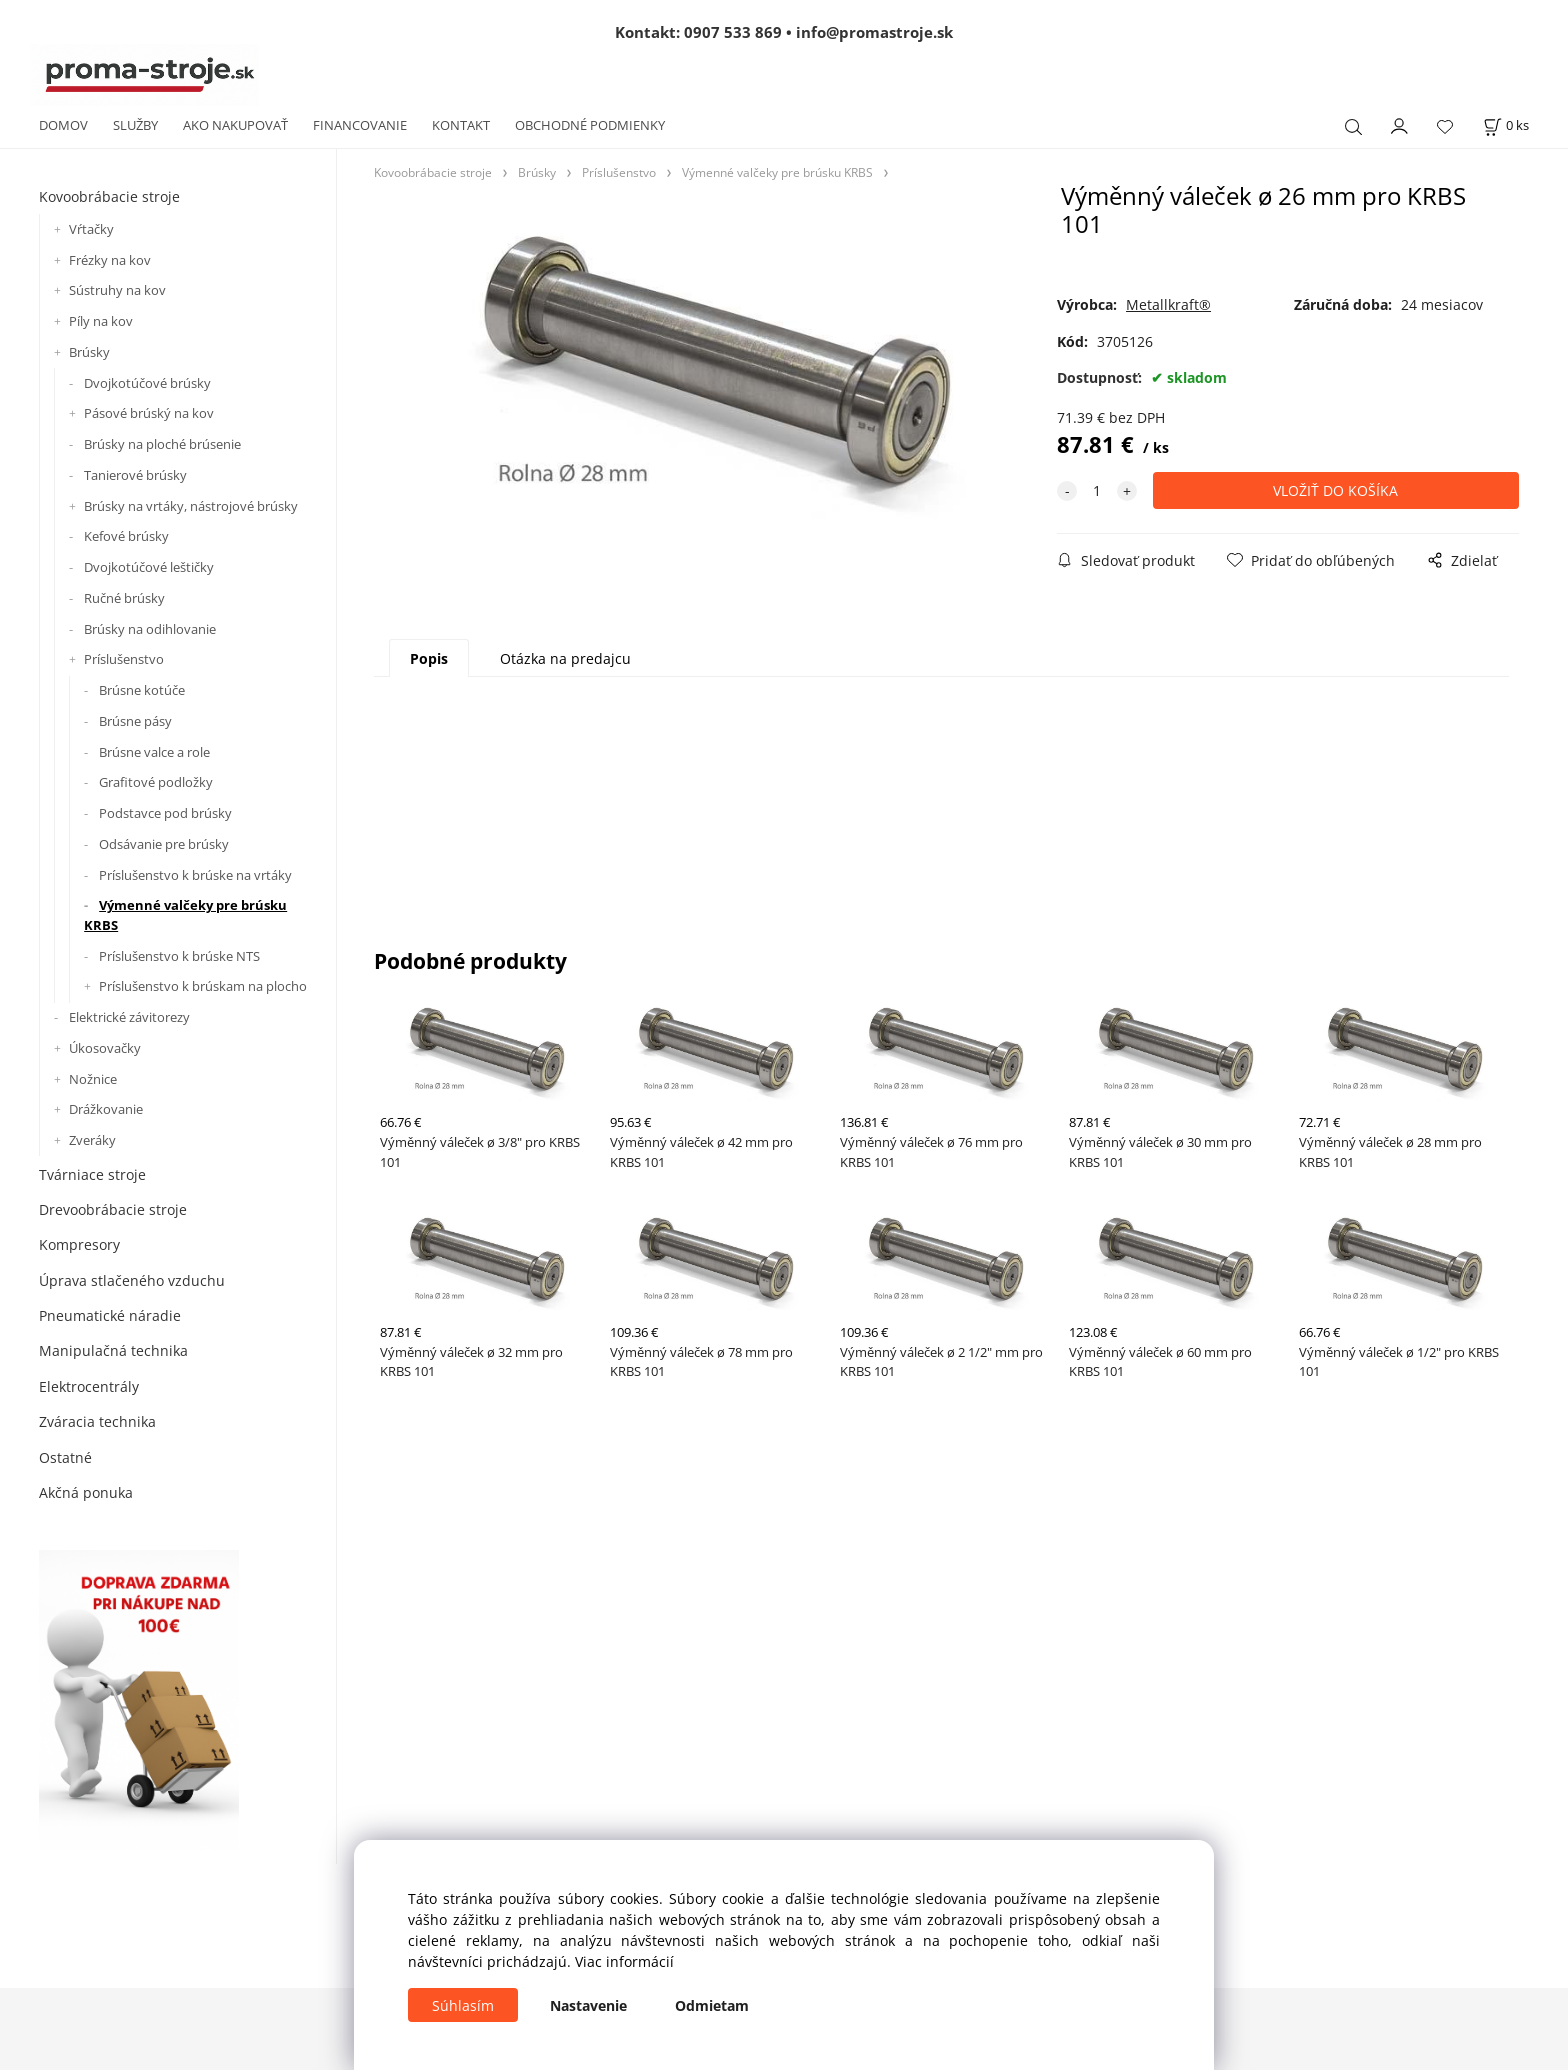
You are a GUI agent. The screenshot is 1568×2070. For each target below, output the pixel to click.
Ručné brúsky (124, 598)
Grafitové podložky (156, 782)
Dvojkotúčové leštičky (149, 567)
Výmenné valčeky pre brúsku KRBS (185, 915)
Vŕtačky (91, 229)
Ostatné (65, 1457)
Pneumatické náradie (110, 1315)
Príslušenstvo (124, 659)
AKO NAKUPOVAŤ (235, 125)
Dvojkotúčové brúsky (147, 383)
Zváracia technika (97, 1421)
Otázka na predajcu (565, 658)
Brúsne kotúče (142, 690)
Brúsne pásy (135, 721)
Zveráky (92, 1140)
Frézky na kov (110, 260)
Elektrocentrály (89, 1386)
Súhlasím (463, 2005)
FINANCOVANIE (360, 125)
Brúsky (89, 352)
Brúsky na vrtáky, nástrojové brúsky (191, 506)
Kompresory (79, 1244)
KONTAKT (461, 125)
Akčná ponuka (86, 1492)
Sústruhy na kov (117, 290)
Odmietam (712, 2005)
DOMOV (63, 125)
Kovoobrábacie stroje (109, 196)
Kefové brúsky (126, 536)
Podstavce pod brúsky (165, 813)
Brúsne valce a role (154, 752)
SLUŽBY (135, 125)
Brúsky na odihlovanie (150, 629)
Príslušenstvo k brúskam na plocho (203, 986)
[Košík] (1506, 125)
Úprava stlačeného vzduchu (132, 1280)
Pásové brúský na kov (149, 413)
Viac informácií (624, 1961)
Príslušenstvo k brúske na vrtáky (195, 875)
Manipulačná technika (113, 1350)
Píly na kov (101, 321)
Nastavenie (588, 2005)
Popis (429, 658)
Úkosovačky (105, 1048)
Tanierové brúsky (135, 475)
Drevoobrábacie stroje (113, 1209)
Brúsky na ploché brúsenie (162, 444)
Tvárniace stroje (92, 1174)
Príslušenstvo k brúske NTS (179, 956)
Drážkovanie (106, 1109)
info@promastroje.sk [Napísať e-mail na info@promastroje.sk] (874, 32)
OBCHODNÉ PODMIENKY (590, 125)
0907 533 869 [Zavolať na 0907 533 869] (733, 32)
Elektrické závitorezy (129, 1017)
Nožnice (93, 1079)
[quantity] (1097, 490)
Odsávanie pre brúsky (164, 844)
